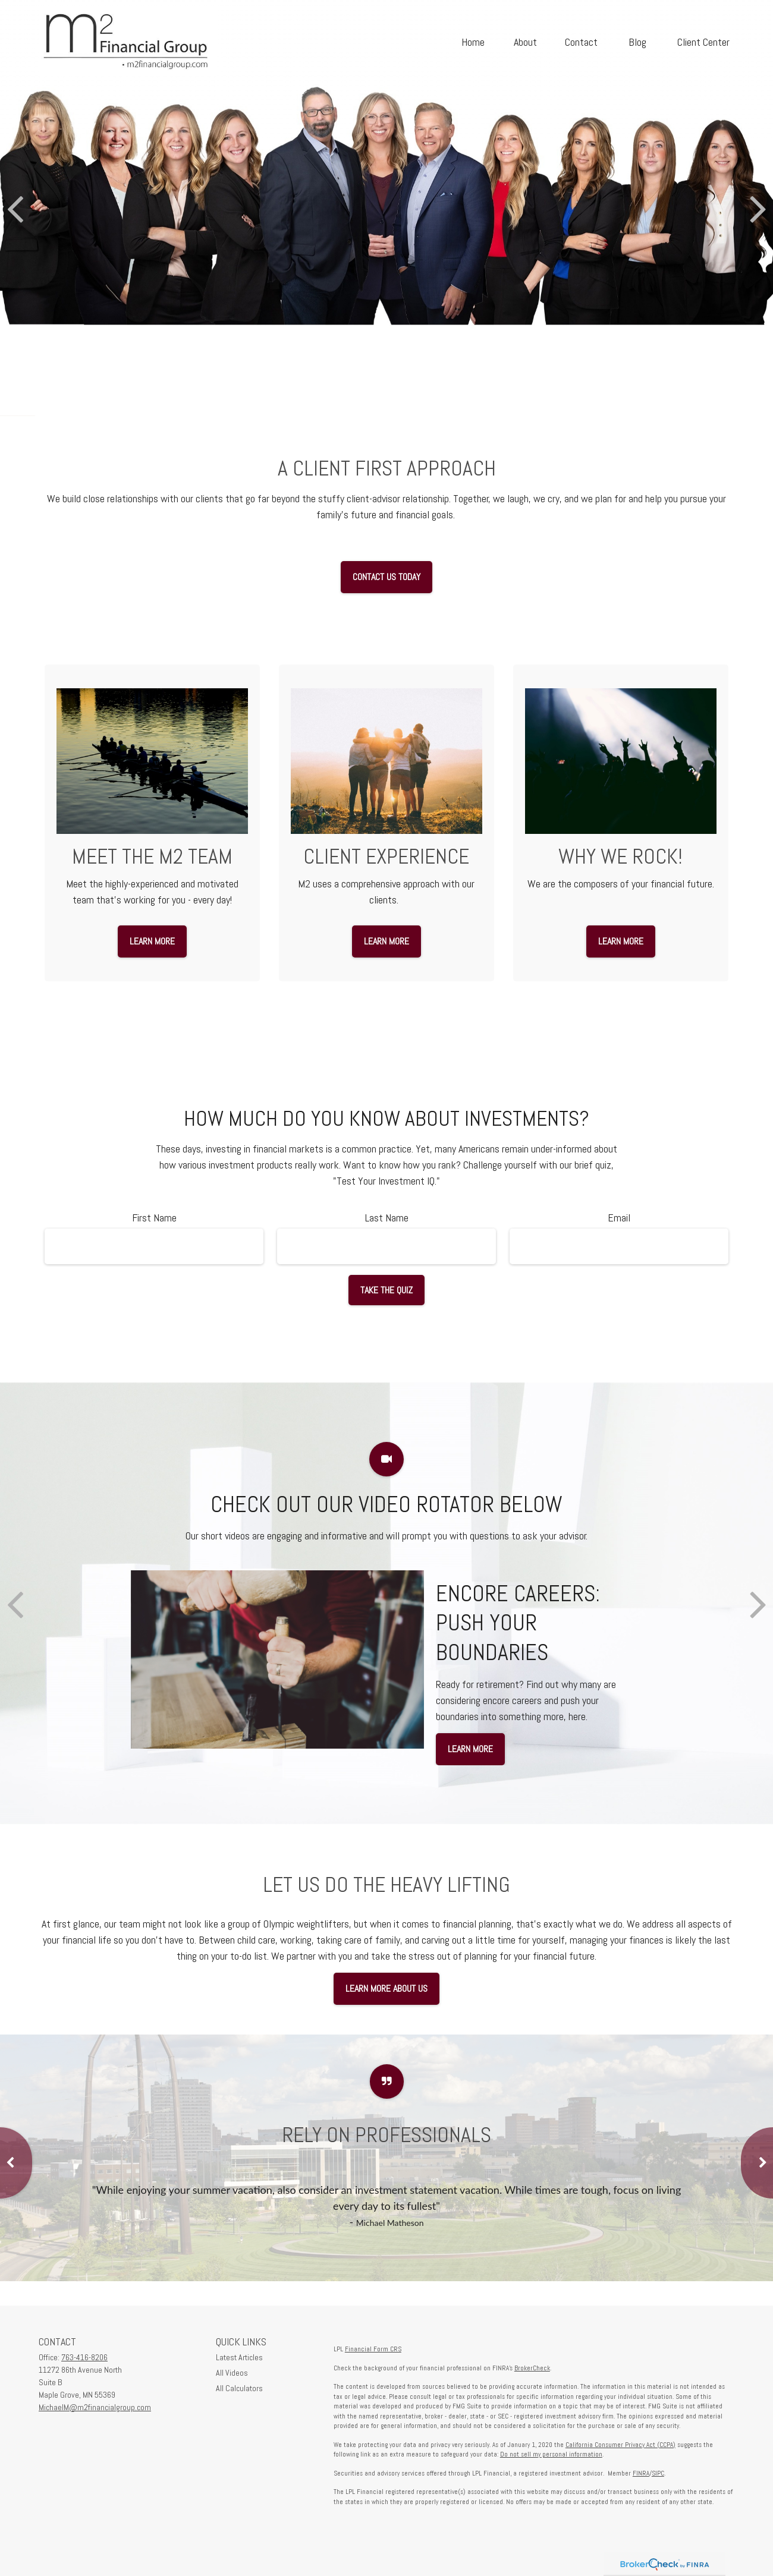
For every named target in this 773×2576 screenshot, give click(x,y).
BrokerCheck (532, 2368)
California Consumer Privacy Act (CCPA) (620, 2444)
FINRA (641, 2473)
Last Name (387, 1217)
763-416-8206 (84, 2357)
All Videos (232, 2372)
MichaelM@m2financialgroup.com (95, 2407)
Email (619, 1217)
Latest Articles (239, 2357)
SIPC (658, 2473)
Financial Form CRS (373, 2349)
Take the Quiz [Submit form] (386, 1290)
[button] (472, 41)
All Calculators (239, 2388)
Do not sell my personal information (551, 2454)
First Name (154, 1217)
